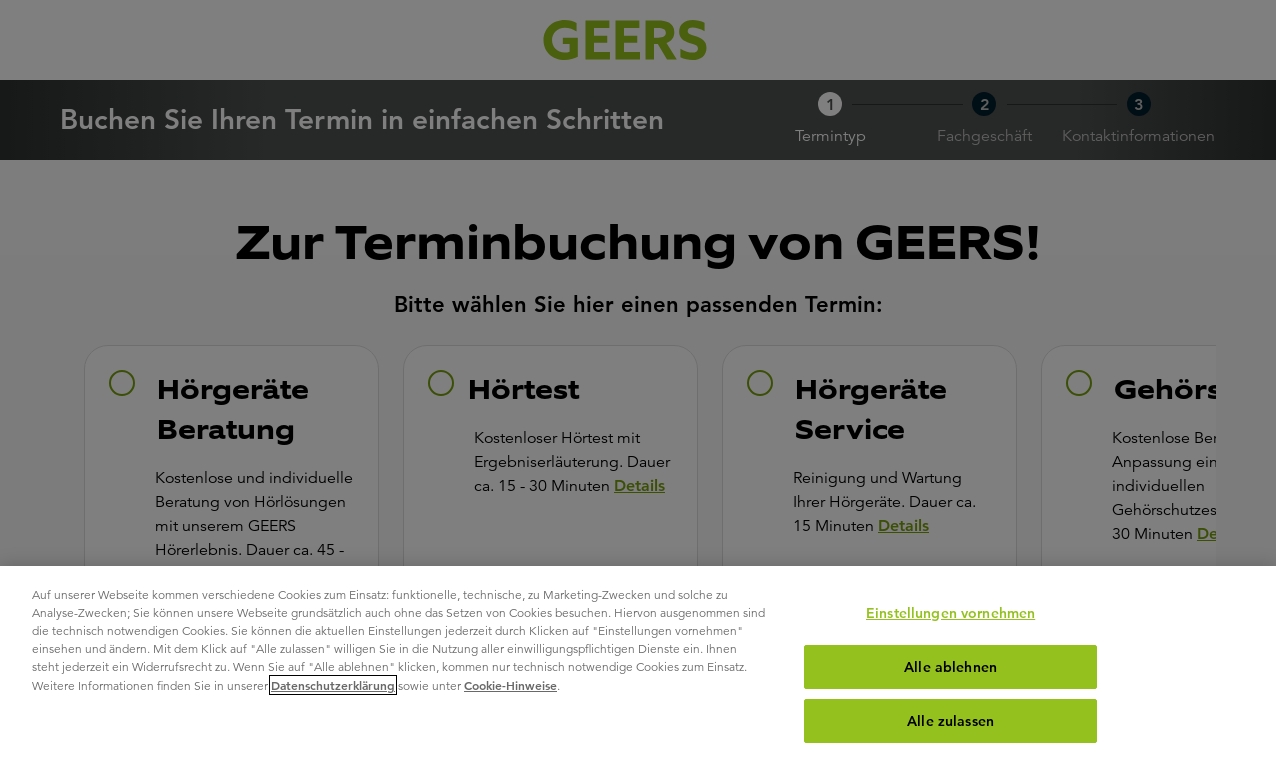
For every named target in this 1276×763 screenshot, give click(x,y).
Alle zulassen (950, 721)
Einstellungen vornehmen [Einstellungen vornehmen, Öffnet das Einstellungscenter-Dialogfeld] (950, 613)
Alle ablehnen (950, 667)
